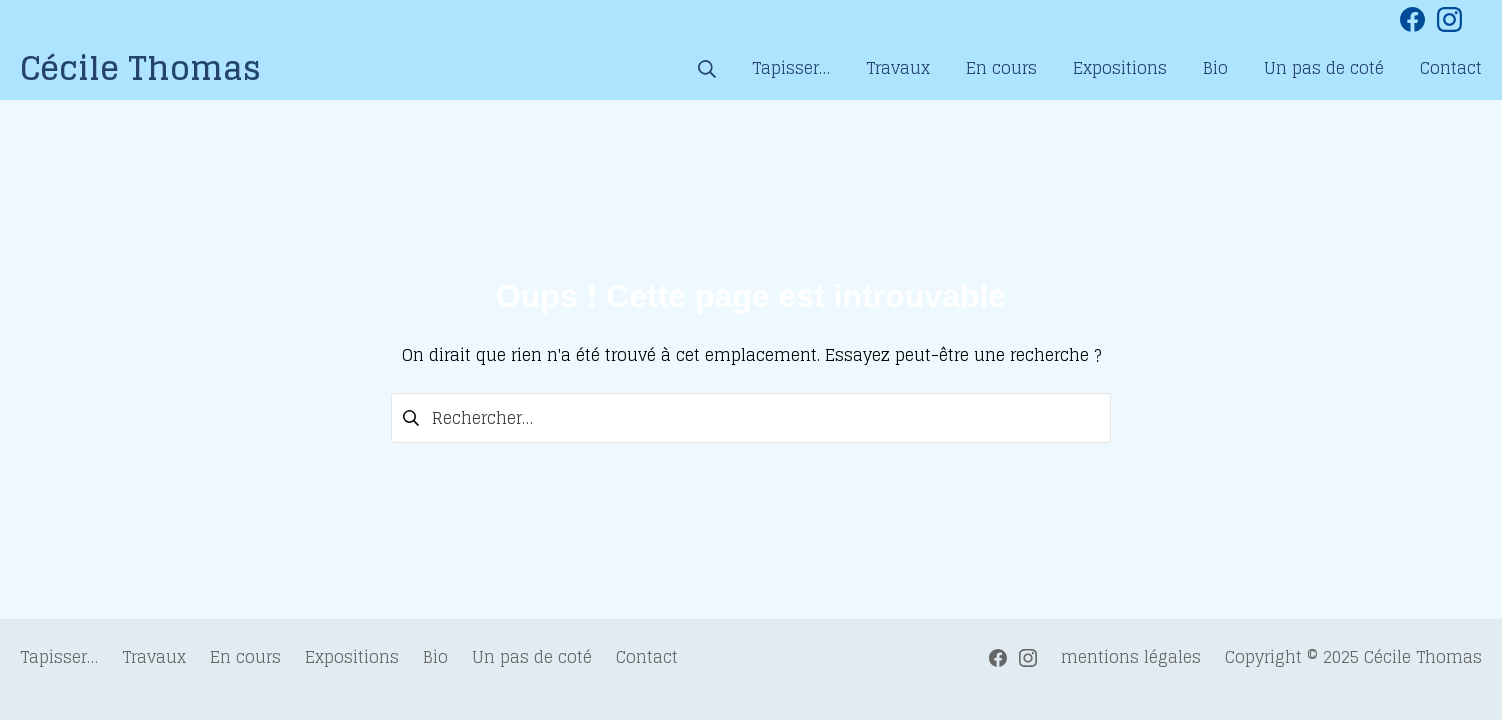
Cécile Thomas (1423, 657)
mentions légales (1131, 657)
